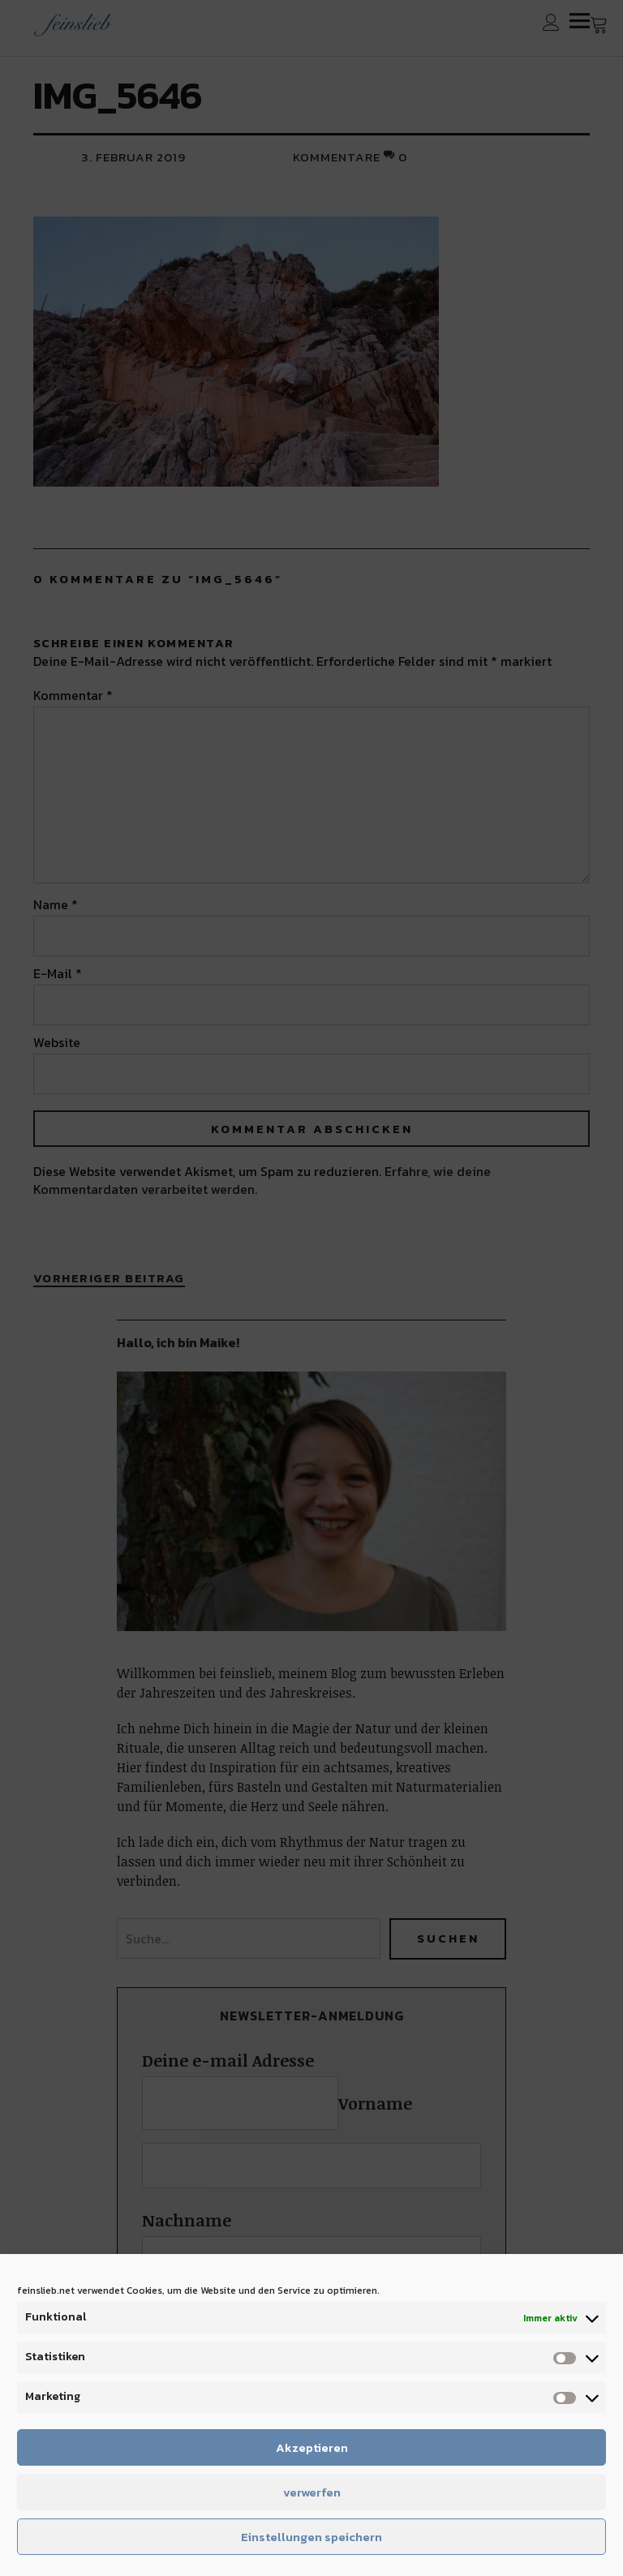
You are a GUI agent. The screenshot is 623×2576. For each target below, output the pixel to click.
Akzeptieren (312, 2447)
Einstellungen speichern (311, 2536)
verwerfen (312, 2492)
